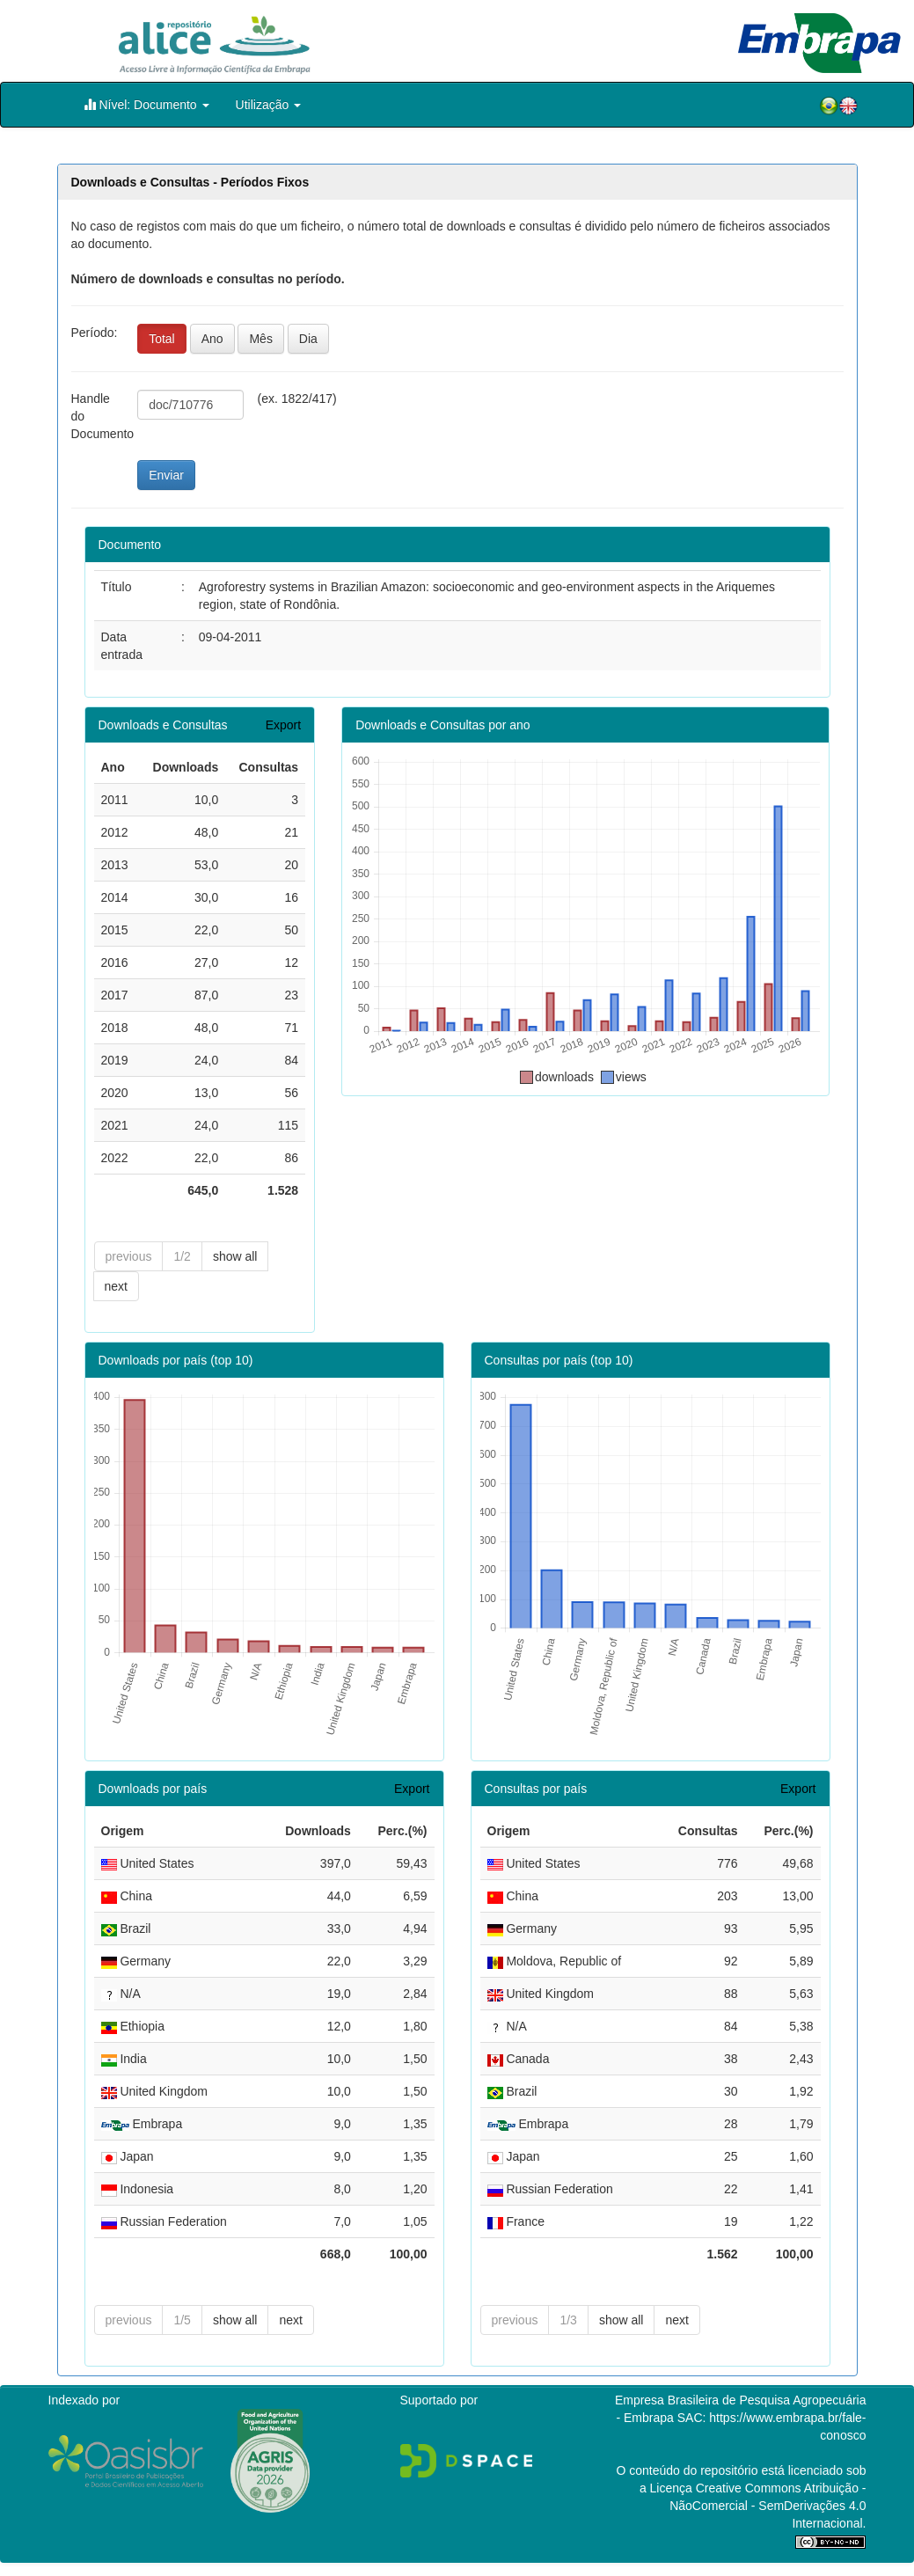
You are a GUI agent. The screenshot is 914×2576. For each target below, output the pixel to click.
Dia (308, 339)
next (116, 1286)
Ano (212, 339)
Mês (260, 339)
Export (283, 725)
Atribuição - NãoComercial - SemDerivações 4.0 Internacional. (767, 2505)
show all (235, 1256)
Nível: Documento (146, 104)
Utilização (269, 105)
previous (129, 1256)
